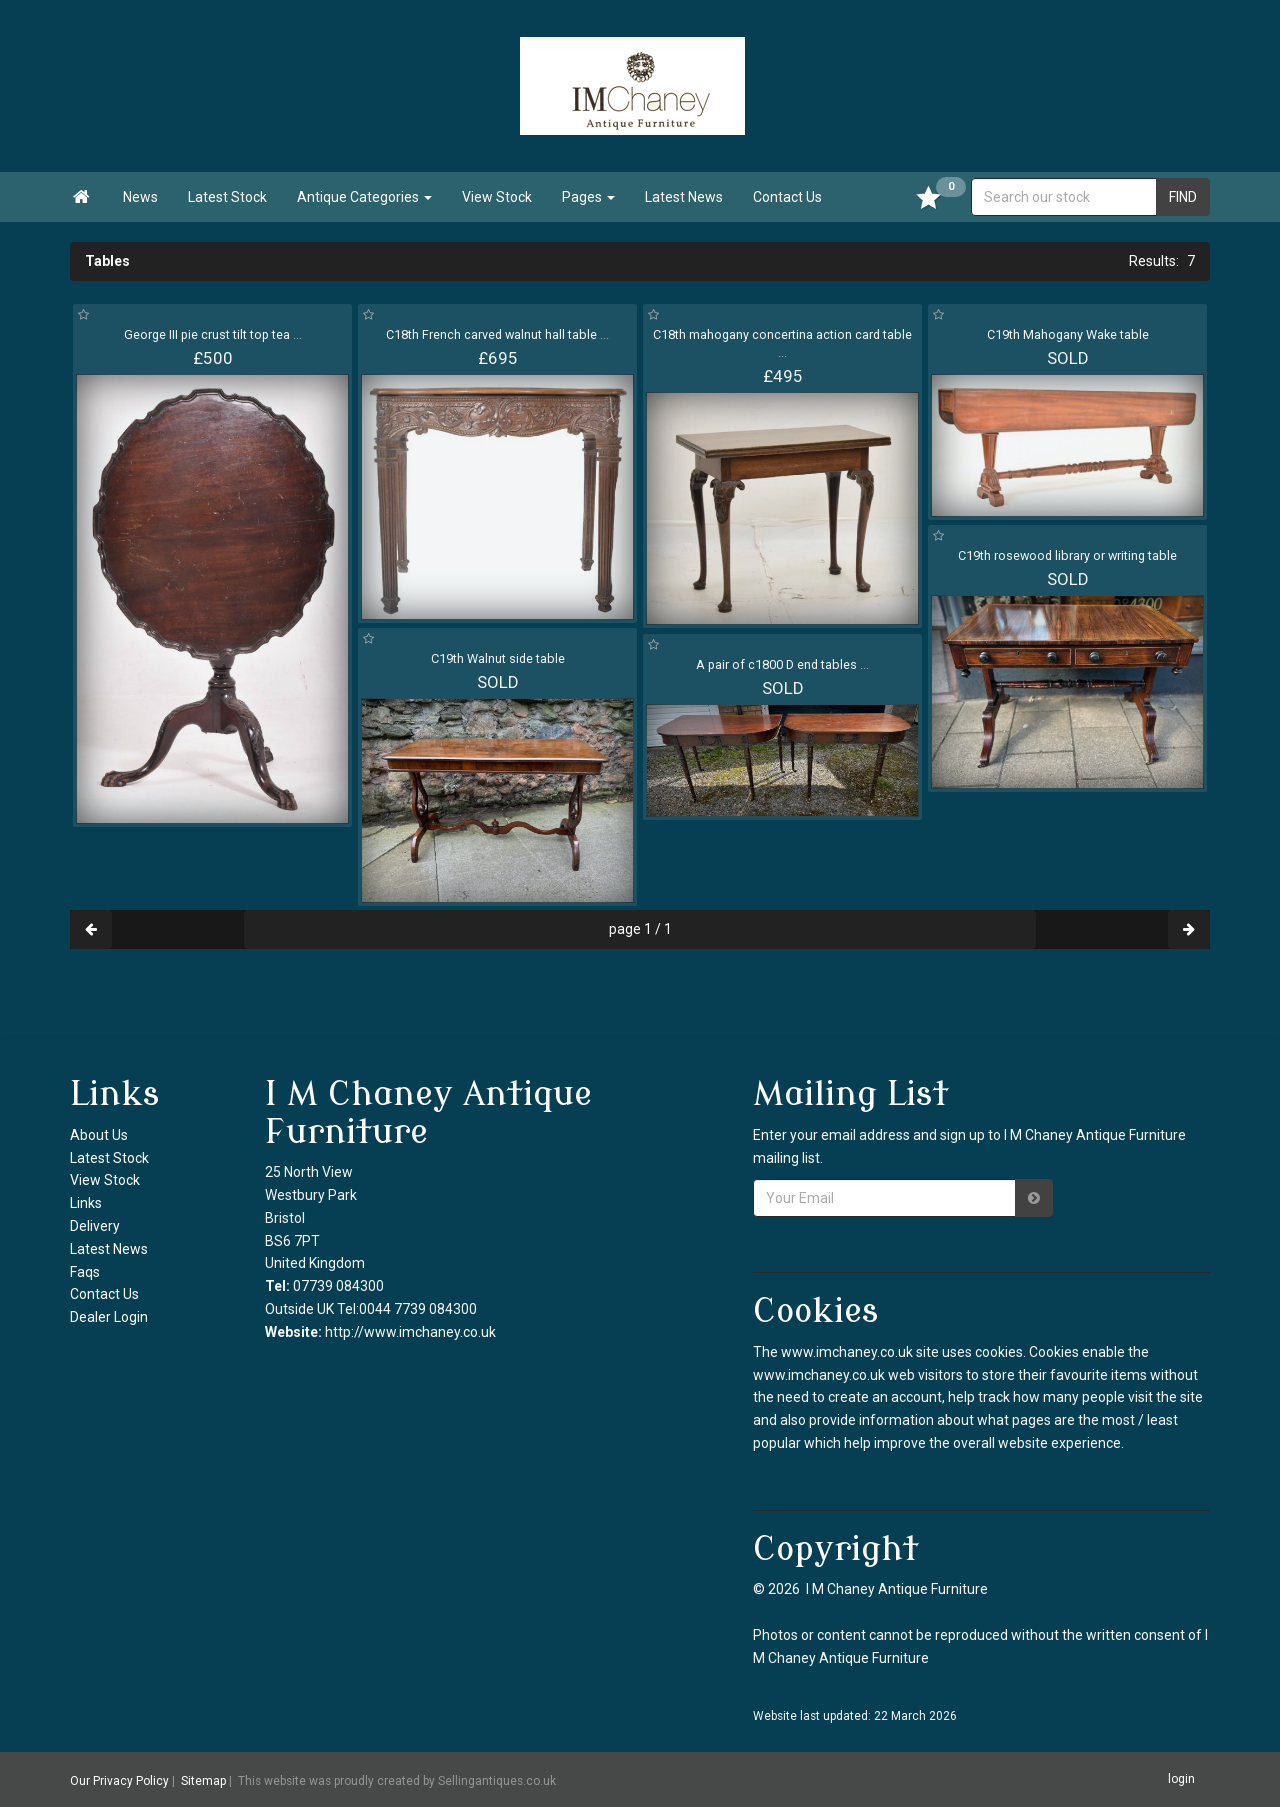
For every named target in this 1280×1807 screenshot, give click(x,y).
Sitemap (203, 1780)
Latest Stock (227, 197)
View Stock (497, 197)
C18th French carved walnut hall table (497, 334)
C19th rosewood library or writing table (1067, 555)
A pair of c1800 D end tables (782, 664)
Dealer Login (109, 1317)
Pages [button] (588, 197)
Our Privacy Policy (119, 1780)
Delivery (95, 1226)
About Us (99, 1135)
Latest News (684, 197)
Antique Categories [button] (364, 197)
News (140, 197)
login (1181, 1779)
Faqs (85, 1272)
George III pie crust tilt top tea (213, 334)
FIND (1183, 197)
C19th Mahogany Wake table (1068, 334)
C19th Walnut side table (498, 658)
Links (86, 1203)
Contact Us (787, 197)
